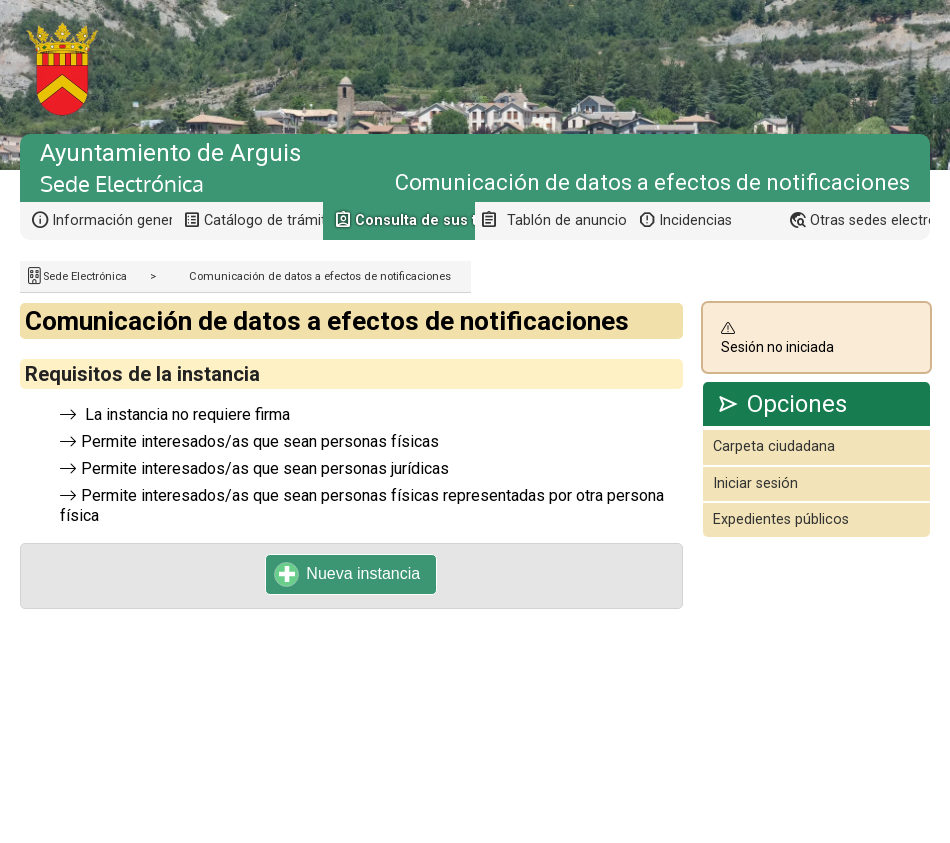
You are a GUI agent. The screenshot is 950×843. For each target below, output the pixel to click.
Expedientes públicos (781, 519)
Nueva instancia (347, 574)
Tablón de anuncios (567, 220)
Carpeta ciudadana (774, 446)
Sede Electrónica (85, 276)
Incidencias (695, 220)
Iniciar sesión (755, 483)
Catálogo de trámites (264, 220)
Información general (112, 220)
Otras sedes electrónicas (870, 220)
